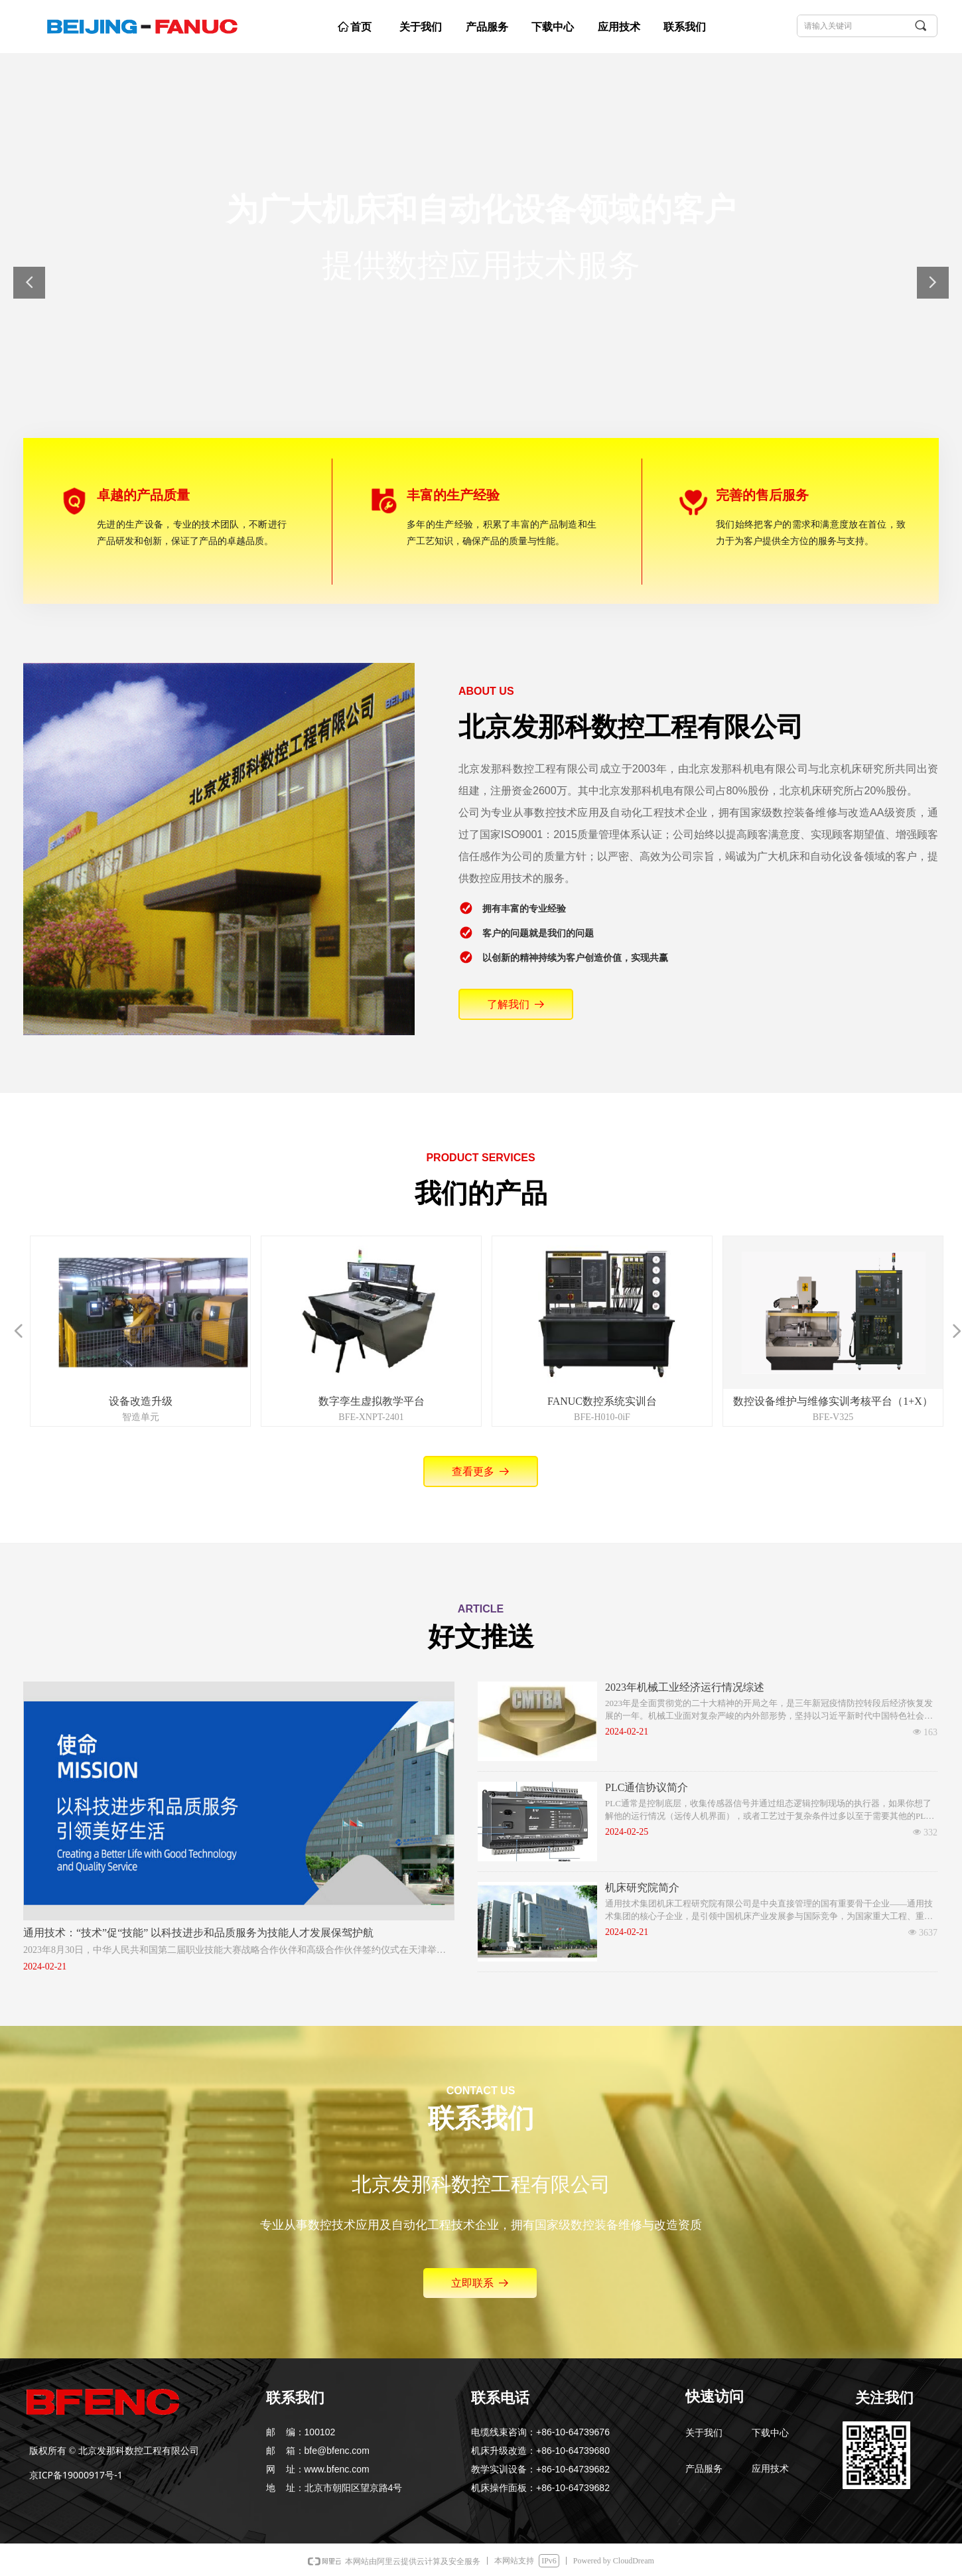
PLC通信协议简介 (646, 1787)
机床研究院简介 (642, 1887)
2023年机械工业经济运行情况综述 (684, 1687)
